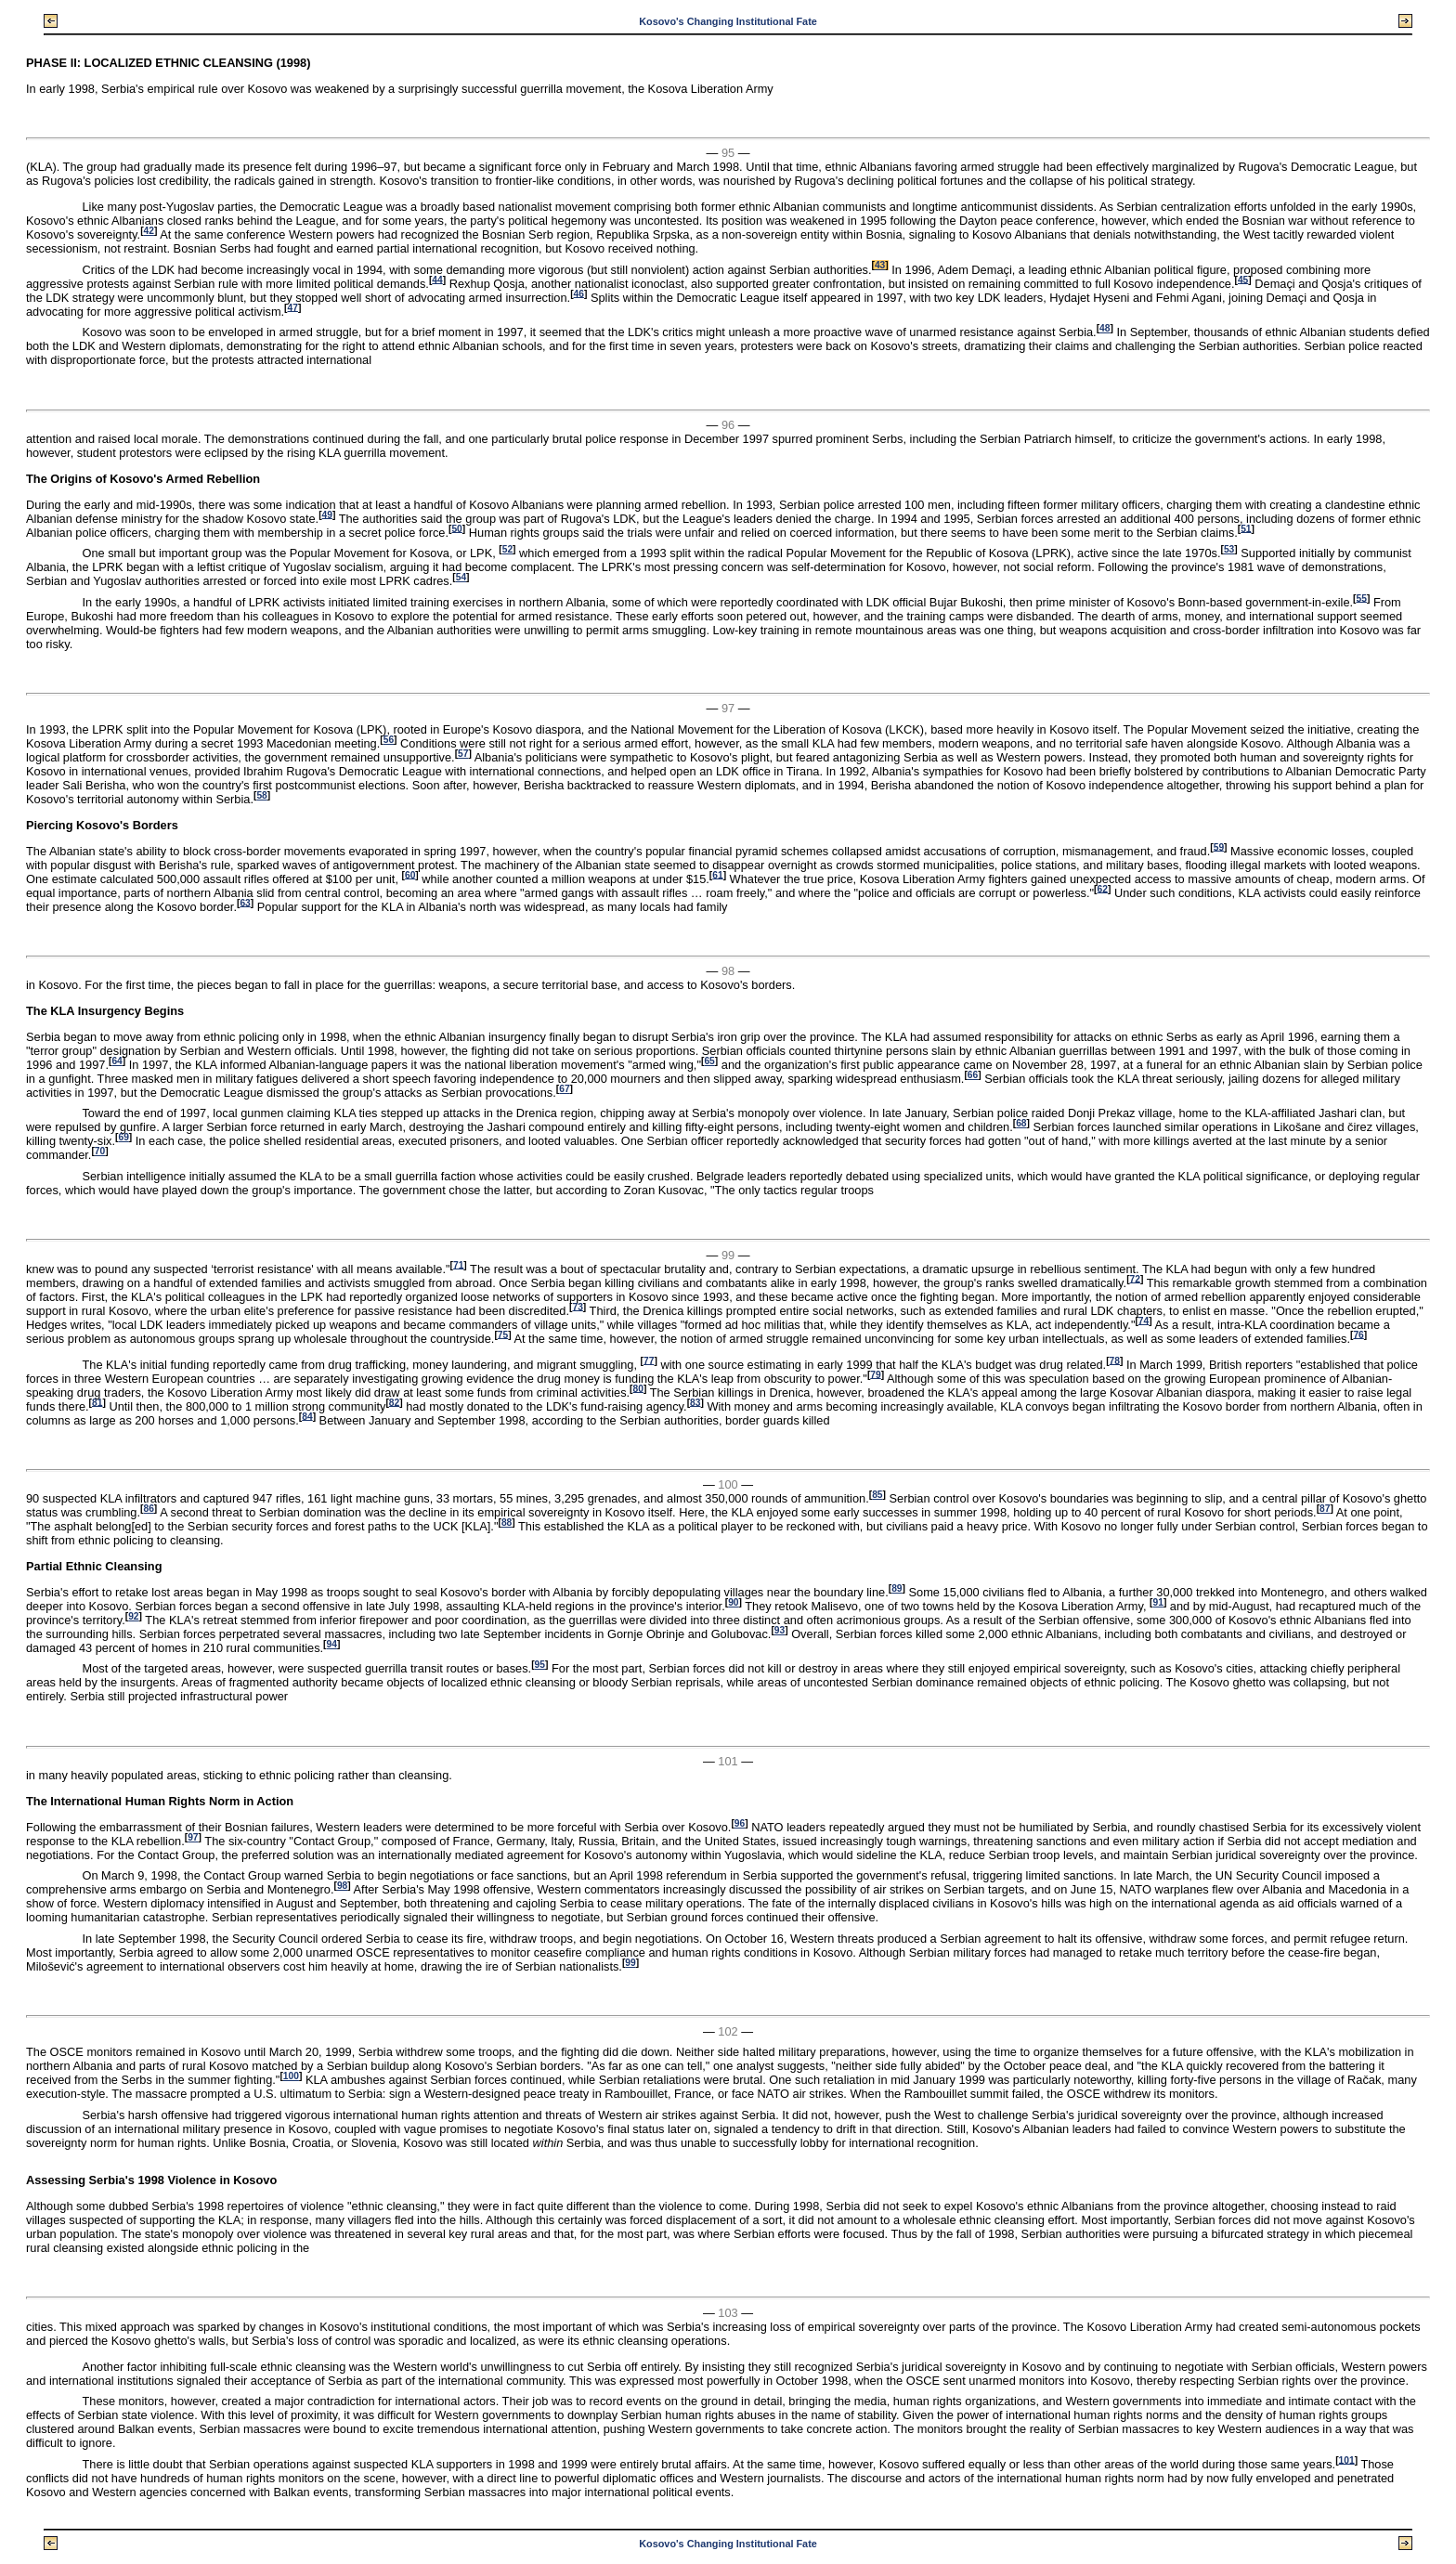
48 (1104, 328)
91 (1158, 1602)
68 (1021, 1123)
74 (1143, 1320)
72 (1135, 1278)
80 (638, 1388)
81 (97, 1402)
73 (577, 1306)
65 (709, 1061)
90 (733, 1602)
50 (456, 528)
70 (100, 1151)
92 (133, 1616)
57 (463, 753)
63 (245, 902)
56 (389, 740)
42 (149, 231)
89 (896, 1588)
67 (564, 1089)
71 (458, 1264)
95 (540, 1664)
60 (410, 874)
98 (342, 1886)
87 (1325, 1508)
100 (291, 2076)
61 (717, 874)
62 (1103, 888)
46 (579, 293)
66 (973, 1075)
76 (1358, 1334)
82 (394, 1402)
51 (1246, 528)
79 (875, 1374)
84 (307, 1416)
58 (261, 795)
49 (327, 514)
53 (1229, 549)
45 (1243, 279)
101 (1347, 2459)
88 (506, 1522)
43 (880, 265)
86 (148, 1508)
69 (123, 1137)
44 (437, 279)
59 (1219, 846)
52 (507, 549)
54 (461, 577)
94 (332, 1644)
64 (116, 1061)
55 (1362, 597)
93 (779, 1630)
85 (877, 1495)
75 (503, 1334)
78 (1115, 1360)
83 (695, 1402)
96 (739, 1823)
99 (630, 1963)
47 (293, 307)
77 (649, 1360)
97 (193, 1837)
